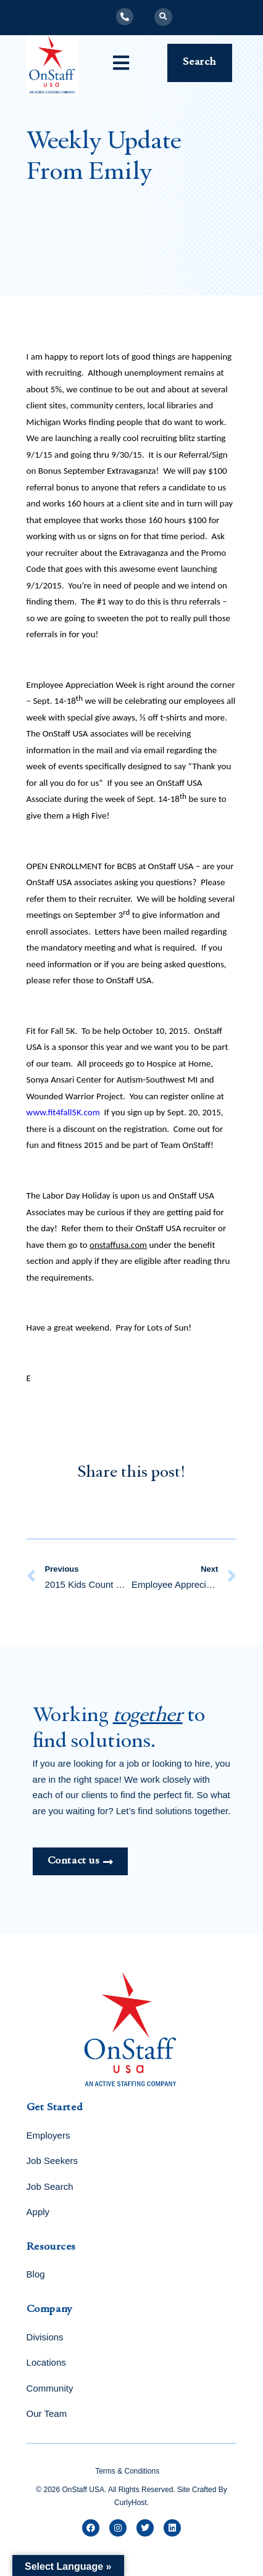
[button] (163, 17)
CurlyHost (130, 2502)
